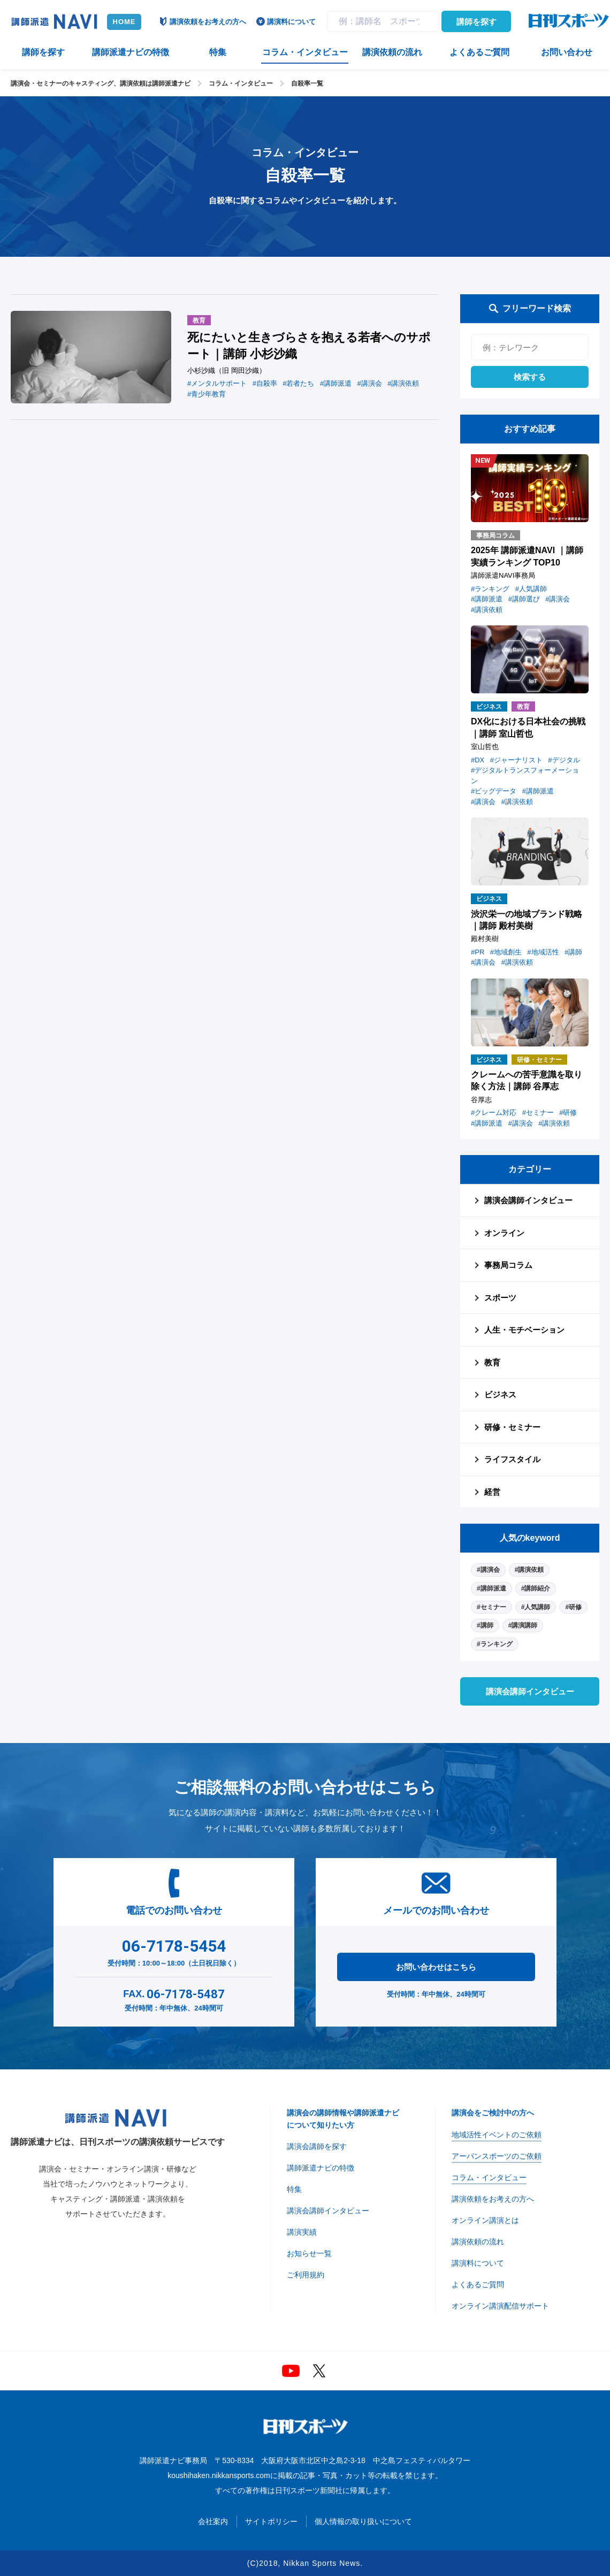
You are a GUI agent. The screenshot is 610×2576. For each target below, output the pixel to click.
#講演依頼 (529, 1569)
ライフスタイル (512, 1459)
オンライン (504, 1232)
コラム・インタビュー (241, 83)
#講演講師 (523, 1625)
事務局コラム (508, 1265)
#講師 (485, 1625)
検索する (530, 376)
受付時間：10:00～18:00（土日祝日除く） (174, 1950)
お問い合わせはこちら (436, 1966)
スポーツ (500, 1297)
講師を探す (476, 21)
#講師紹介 (536, 1588)
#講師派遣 (491, 1588)
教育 (492, 1362)
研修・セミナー (512, 1427)
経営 (492, 1491)
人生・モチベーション (524, 1329)
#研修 (573, 1607)
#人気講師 (536, 1607)
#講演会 (488, 1569)
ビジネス (500, 1394)
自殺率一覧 (307, 83)
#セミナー (491, 1607)
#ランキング (495, 1644)
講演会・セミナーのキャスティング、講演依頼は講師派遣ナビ (100, 83)
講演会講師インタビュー (528, 1200)
